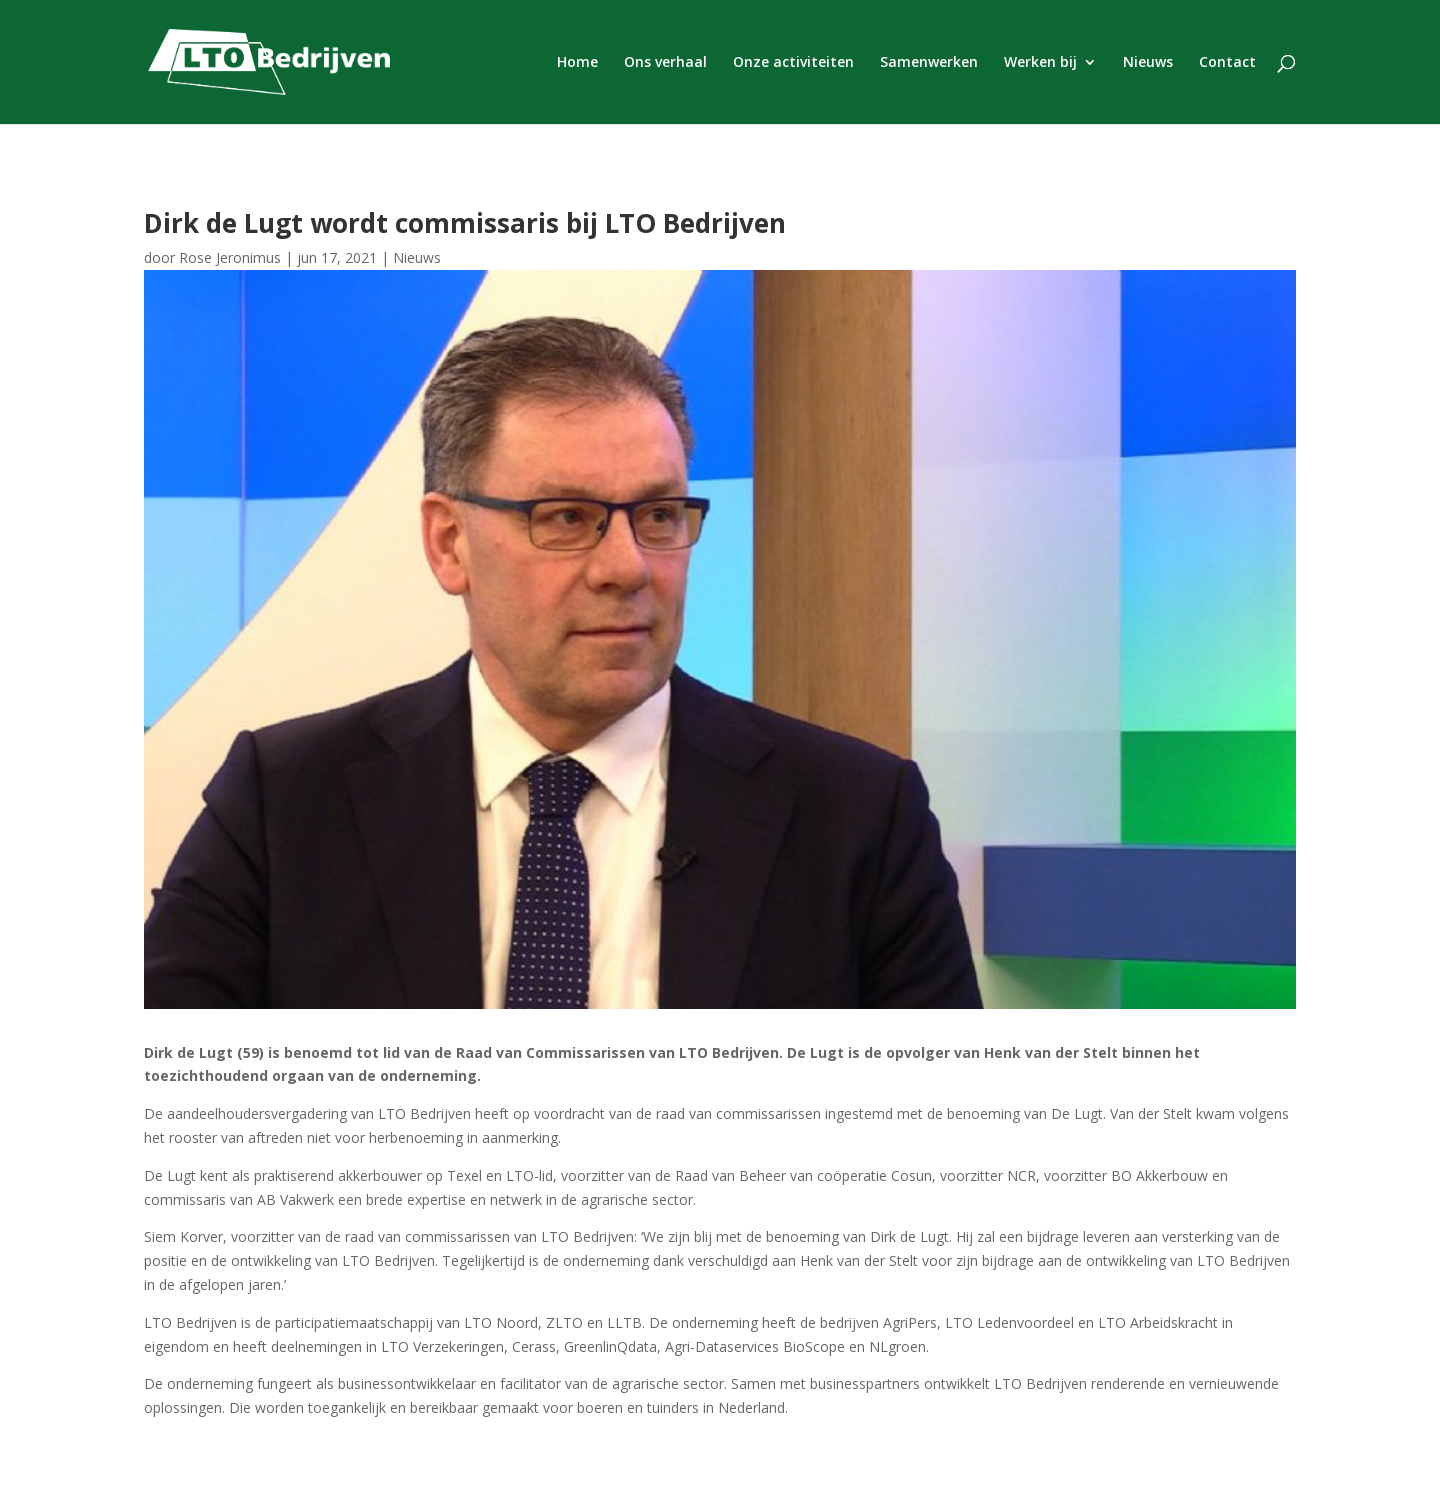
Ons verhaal (665, 63)
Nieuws (1148, 63)
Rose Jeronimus (230, 257)
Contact (1227, 63)
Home (577, 63)
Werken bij (1040, 63)
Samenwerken (929, 63)
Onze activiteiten (793, 63)
